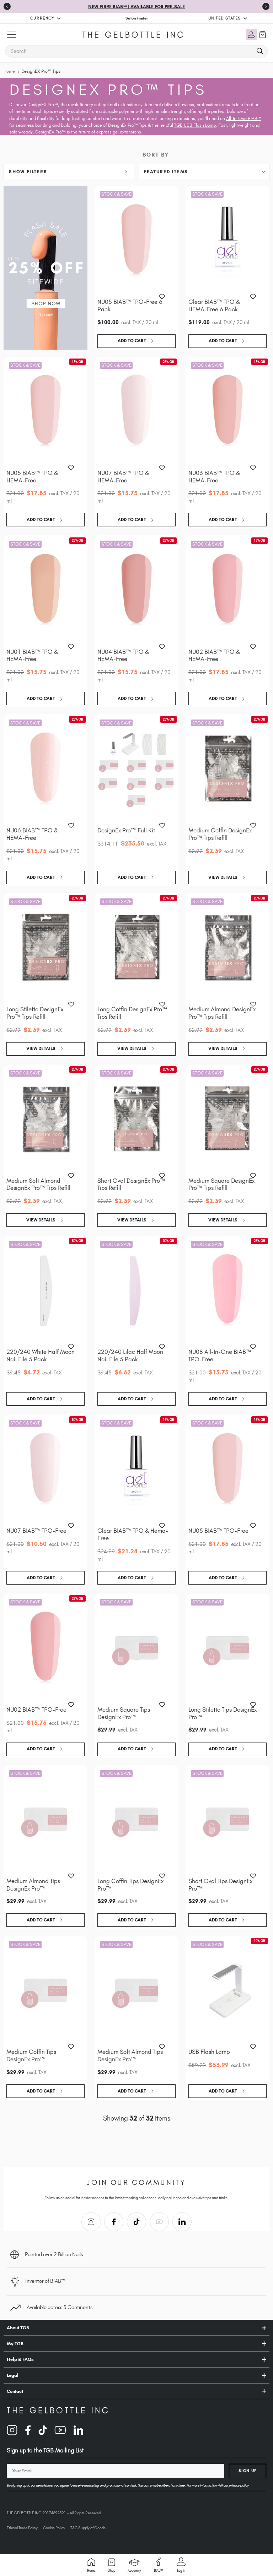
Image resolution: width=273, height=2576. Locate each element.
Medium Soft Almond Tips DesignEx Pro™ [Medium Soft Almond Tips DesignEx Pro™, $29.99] (130, 2055)
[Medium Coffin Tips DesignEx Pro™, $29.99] (45, 1990)
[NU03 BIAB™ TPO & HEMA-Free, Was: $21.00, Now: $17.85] (227, 411)
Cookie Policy (54, 2527)
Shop (111, 2565)
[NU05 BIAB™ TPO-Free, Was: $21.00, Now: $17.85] (227, 1469)
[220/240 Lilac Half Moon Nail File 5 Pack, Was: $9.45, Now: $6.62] (136, 1290)
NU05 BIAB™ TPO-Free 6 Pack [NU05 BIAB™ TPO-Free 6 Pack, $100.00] (129, 305)
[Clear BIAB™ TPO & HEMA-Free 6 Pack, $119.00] (227, 240)
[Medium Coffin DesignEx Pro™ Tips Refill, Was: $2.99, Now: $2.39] (227, 769)
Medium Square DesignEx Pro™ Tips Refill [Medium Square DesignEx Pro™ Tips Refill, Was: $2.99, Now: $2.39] (221, 1184)
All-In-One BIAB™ (243, 118)
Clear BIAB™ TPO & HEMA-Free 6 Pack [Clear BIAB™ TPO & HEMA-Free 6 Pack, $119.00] (214, 305)
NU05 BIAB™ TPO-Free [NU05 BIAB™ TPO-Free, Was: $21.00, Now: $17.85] (218, 1530)
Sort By (156, 154)
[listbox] (204, 172)
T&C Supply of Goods (88, 2527)
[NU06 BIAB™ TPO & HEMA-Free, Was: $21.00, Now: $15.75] (45, 769)
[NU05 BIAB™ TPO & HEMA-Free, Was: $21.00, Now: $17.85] (45, 411)
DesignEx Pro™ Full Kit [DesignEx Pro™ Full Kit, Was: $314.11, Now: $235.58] (126, 830)
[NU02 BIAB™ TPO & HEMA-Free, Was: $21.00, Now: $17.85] (227, 590)
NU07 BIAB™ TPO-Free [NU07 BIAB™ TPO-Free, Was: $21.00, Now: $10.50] (36, 1530)
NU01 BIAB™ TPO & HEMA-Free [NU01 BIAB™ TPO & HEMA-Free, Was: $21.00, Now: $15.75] (32, 655)
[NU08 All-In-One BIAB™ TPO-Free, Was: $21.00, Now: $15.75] (227, 1290)
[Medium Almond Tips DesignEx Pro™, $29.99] (45, 1820)
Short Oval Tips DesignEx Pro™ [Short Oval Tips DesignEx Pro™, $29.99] (220, 1884)
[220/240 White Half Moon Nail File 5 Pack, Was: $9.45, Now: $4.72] (45, 1290)
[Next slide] (265, 6)
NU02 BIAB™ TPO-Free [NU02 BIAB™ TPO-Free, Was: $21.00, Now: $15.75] (36, 1709)
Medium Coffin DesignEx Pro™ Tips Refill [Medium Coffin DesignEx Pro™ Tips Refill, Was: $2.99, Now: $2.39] (220, 834)
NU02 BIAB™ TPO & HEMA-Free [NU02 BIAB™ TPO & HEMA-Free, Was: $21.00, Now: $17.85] (214, 655)
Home (91, 2565)
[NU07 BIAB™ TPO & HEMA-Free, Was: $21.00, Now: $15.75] (136, 411)
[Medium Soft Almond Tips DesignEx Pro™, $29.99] (136, 1990)
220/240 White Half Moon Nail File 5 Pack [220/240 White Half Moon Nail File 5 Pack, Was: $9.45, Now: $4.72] (40, 1355)
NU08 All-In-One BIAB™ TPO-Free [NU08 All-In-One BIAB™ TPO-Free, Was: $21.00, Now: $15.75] (219, 1355)
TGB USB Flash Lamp (195, 125)
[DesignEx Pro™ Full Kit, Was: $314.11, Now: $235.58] (136, 769)
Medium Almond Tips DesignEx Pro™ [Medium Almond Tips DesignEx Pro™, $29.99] (33, 1884)
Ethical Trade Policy (22, 2527)
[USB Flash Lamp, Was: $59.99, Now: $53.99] (227, 1990)
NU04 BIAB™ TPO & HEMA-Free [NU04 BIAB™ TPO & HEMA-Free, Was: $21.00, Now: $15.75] (123, 655)
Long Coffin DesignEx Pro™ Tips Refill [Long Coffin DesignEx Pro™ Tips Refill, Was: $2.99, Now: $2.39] (132, 1013)
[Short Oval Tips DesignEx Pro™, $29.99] (227, 1820)
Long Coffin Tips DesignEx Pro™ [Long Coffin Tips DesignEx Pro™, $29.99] (130, 1884)
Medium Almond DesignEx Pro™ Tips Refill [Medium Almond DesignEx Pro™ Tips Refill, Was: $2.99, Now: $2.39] (222, 1013)
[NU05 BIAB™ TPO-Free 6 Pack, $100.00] (136, 240)
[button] (69, 172)
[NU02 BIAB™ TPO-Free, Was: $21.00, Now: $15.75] (45, 1648)
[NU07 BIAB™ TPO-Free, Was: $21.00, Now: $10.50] (45, 1469)
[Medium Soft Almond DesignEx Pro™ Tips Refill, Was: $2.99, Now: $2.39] (45, 1119)
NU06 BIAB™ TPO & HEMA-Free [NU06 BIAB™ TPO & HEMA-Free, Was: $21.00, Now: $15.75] (32, 834)
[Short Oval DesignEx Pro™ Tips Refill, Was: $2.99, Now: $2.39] (136, 1119)
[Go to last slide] (7, 6)
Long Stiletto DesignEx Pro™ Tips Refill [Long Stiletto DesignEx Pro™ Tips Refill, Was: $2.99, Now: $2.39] (34, 1013)
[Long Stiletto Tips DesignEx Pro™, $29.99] (227, 1648)
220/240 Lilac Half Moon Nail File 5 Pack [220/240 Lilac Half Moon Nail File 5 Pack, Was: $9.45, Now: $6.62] (130, 1355)
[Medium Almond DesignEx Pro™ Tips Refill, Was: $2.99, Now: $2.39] (227, 948)
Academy (134, 2565)
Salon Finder (136, 18)
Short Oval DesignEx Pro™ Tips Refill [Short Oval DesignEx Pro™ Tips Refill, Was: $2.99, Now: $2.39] (131, 1184)
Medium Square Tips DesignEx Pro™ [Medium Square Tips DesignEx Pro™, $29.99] (123, 1713)
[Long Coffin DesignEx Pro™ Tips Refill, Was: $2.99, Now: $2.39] (136, 948)
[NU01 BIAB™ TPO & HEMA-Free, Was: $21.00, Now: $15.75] (45, 590)
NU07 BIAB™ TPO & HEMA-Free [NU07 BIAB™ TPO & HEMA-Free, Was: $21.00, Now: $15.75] (123, 476)
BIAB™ (158, 2564)
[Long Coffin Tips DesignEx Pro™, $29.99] (136, 1820)
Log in (181, 2564)
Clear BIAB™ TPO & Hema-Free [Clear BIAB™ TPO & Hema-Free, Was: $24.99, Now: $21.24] (132, 1534)
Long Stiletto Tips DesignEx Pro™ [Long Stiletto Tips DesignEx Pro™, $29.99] (222, 1713)
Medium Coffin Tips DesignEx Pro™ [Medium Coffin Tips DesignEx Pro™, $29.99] (31, 2055)
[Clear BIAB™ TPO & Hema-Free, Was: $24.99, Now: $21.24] (136, 1469)
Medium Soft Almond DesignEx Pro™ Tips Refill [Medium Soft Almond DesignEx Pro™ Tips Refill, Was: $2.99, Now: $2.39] (38, 1184)
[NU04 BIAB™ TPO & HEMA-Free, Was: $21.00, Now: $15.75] (136, 590)
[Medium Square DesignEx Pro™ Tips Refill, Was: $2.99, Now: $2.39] (227, 1119)
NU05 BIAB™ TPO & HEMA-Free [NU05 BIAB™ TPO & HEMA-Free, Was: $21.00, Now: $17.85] (32, 476)
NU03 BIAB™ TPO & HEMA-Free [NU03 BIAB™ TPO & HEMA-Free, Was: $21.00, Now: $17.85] (214, 476)
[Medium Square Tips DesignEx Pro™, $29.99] (136, 1648)
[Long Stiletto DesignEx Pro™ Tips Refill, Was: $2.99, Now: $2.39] (45, 948)
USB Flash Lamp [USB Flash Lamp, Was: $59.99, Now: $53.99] (209, 2051)
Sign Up (248, 2470)
